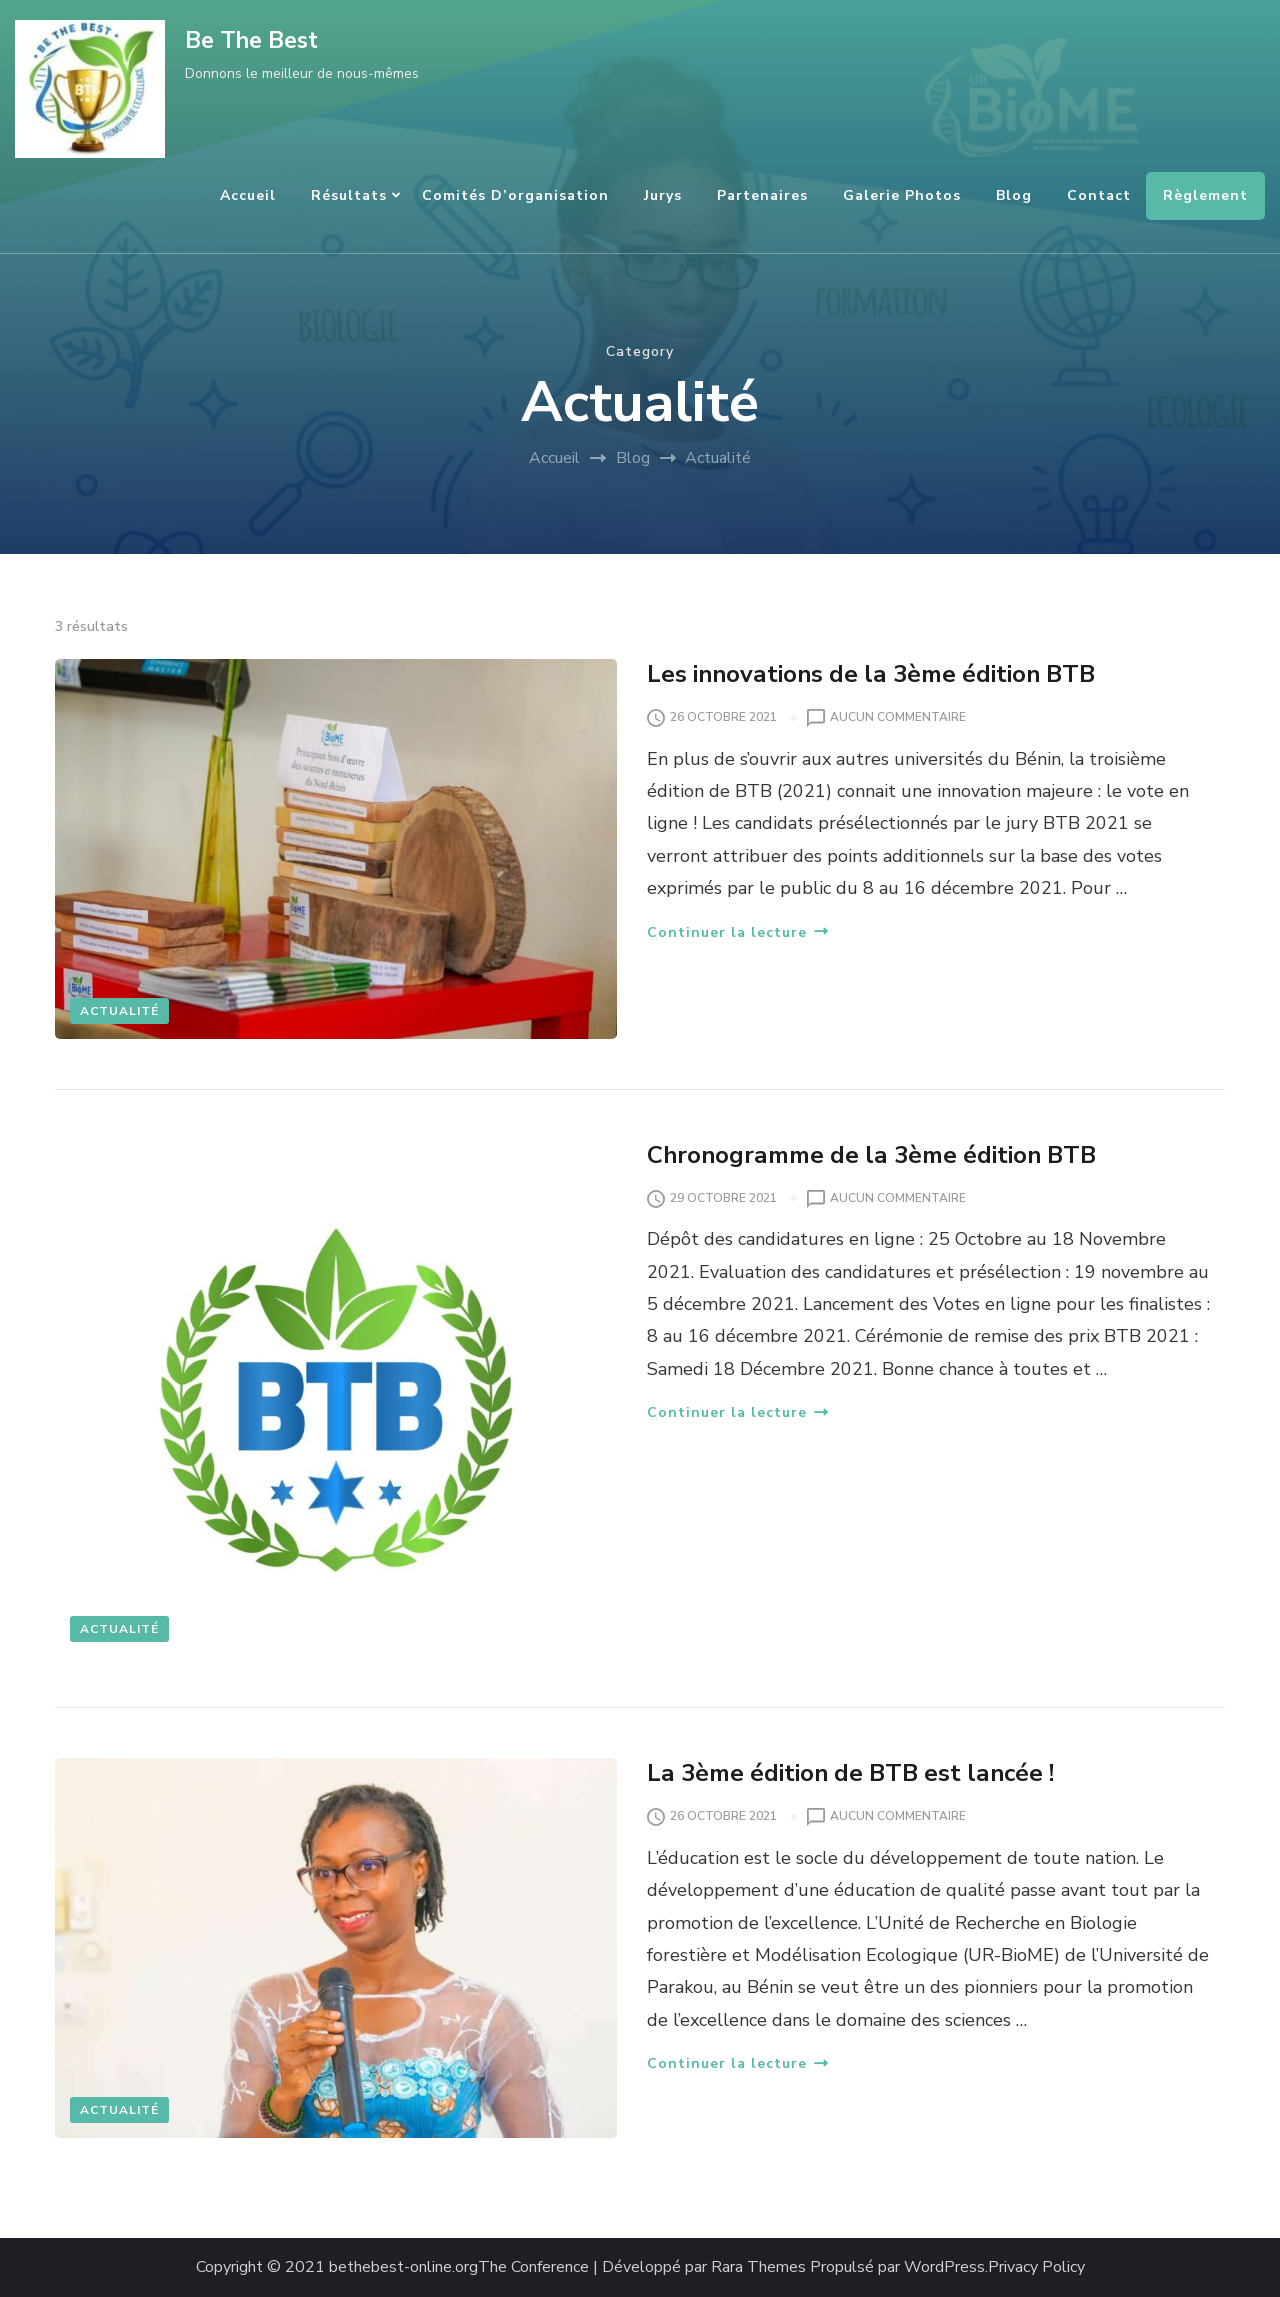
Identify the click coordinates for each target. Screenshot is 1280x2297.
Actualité (119, 1011)
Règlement (1205, 195)
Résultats (349, 195)
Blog (1014, 195)
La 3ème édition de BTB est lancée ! (850, 1773)
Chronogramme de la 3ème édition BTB (871, 1155)
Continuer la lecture (737, 932)
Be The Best (251, 40)
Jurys (663, 195)
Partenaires (762, 195)
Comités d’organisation (515, 195)
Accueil (248, 195)
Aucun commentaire (898, 718)
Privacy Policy (1036, 2267)
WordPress (944, 2267)
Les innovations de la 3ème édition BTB (871, 674)
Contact (1099, 195)
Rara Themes (758, 2267)
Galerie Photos (902, 195)
